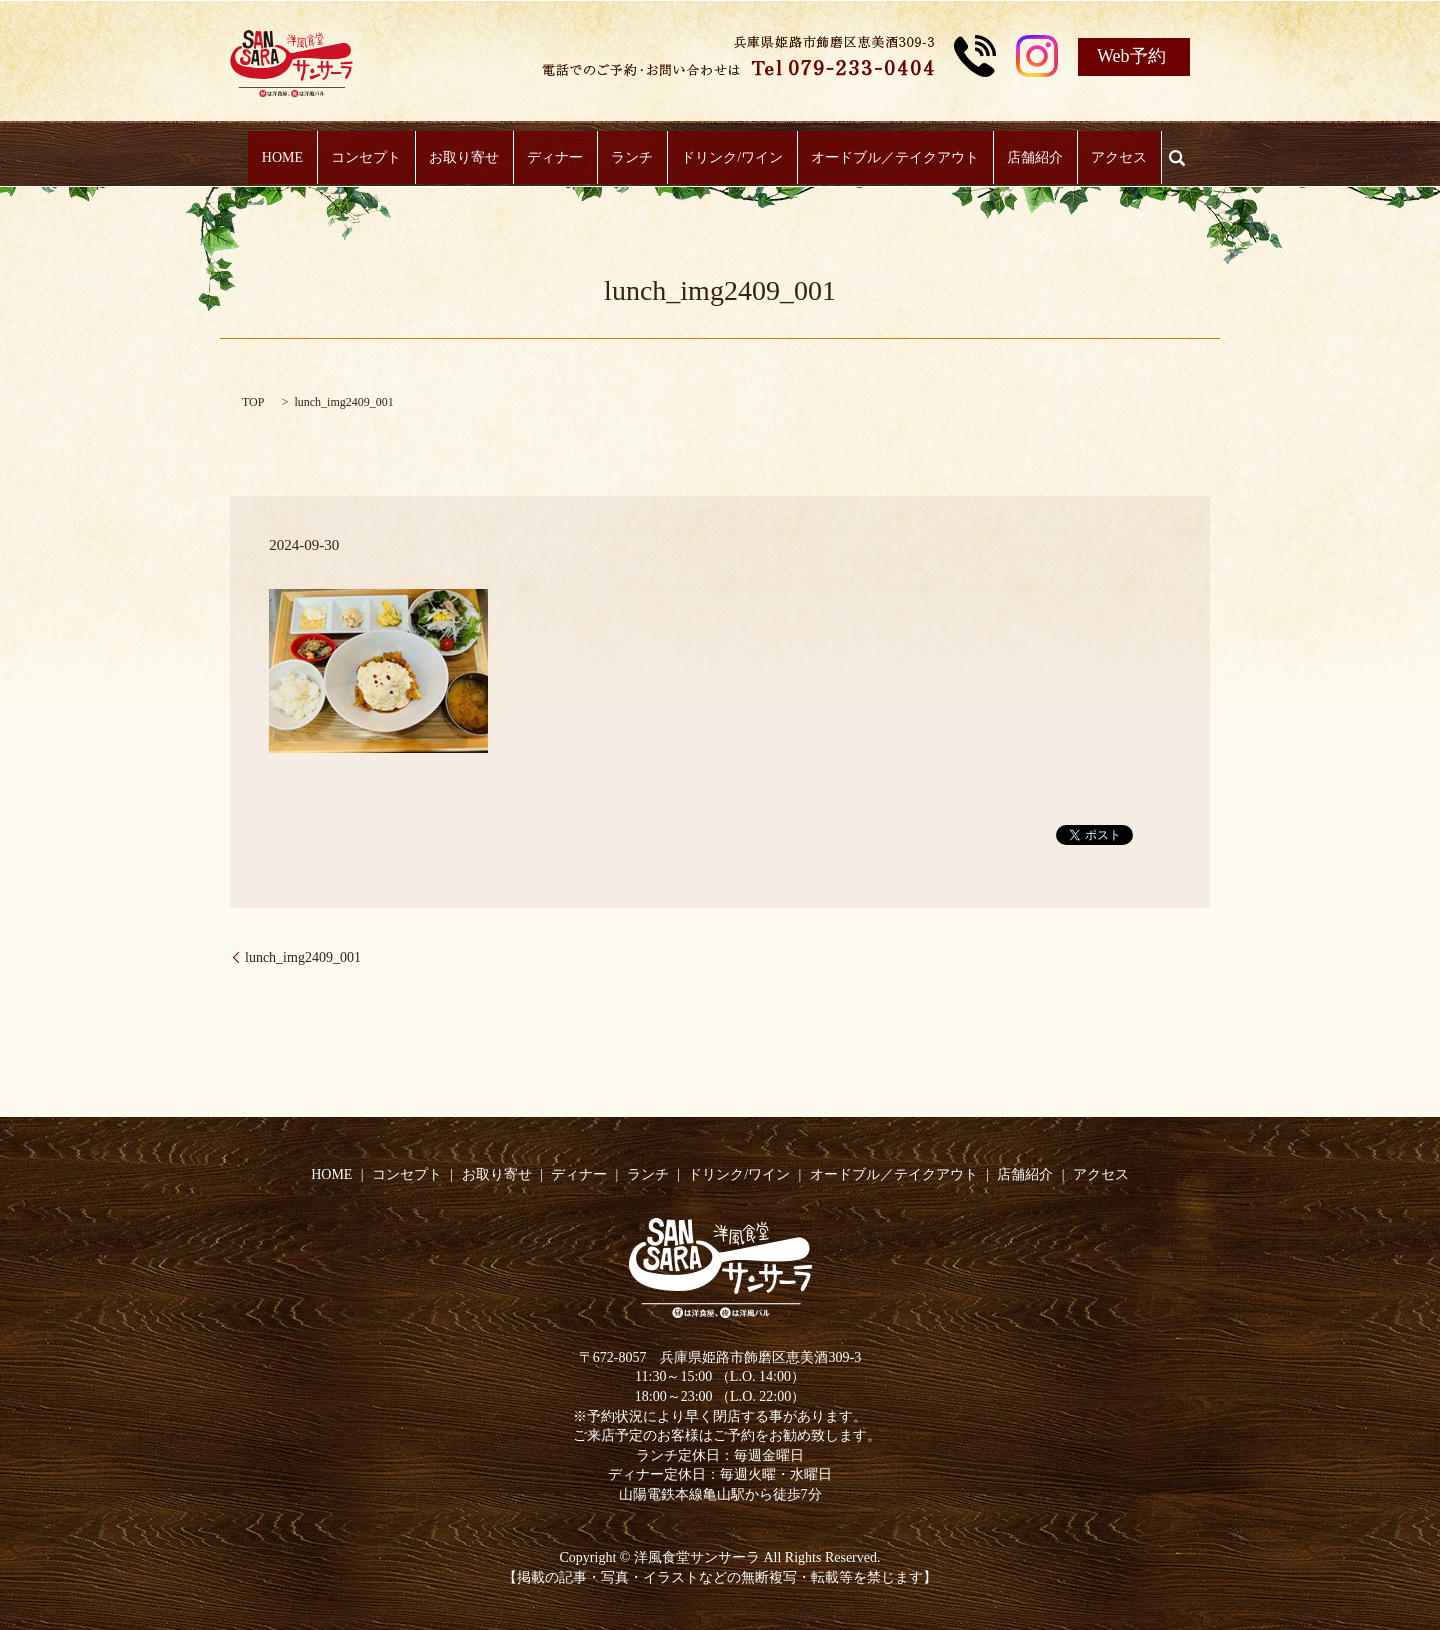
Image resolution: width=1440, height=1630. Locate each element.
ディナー (563, 158)
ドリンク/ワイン (725, 158)
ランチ (632, 158)
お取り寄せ (479, 158)
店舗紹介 (1013, 158)
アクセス (1089, 158)
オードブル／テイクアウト (880, 158)
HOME (312, 158)
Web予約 (1131, 56)
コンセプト (388, 158)
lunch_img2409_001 (303, 957)
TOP (253, 402)
